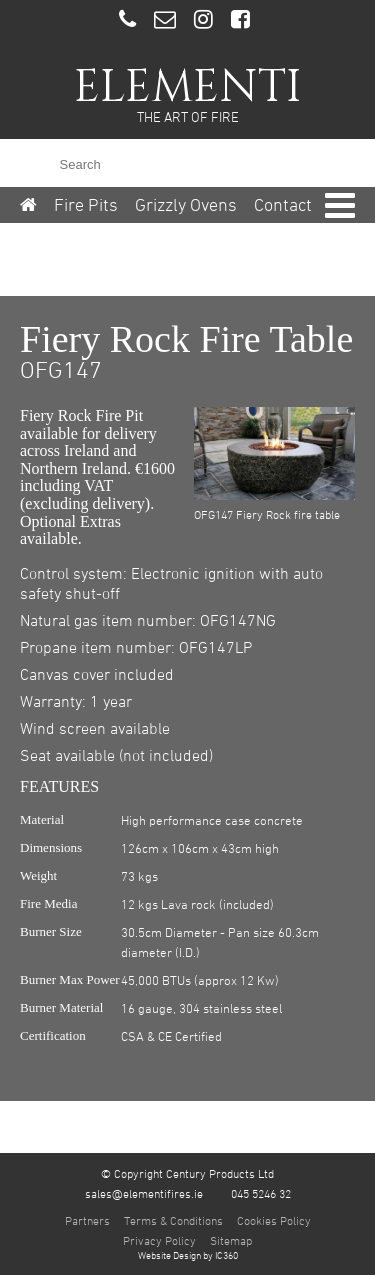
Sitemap (231, 1240)
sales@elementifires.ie (144, 1193)
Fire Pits (86, 204)
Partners (87, 1220)
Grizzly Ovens (186, 204)
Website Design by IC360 (188, 1255)
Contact (283, 204)
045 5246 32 (261, 1193)
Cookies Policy (274, 1220)
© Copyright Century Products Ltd (187, 1173)
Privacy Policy (159, 1240)
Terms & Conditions (173, 1220)
